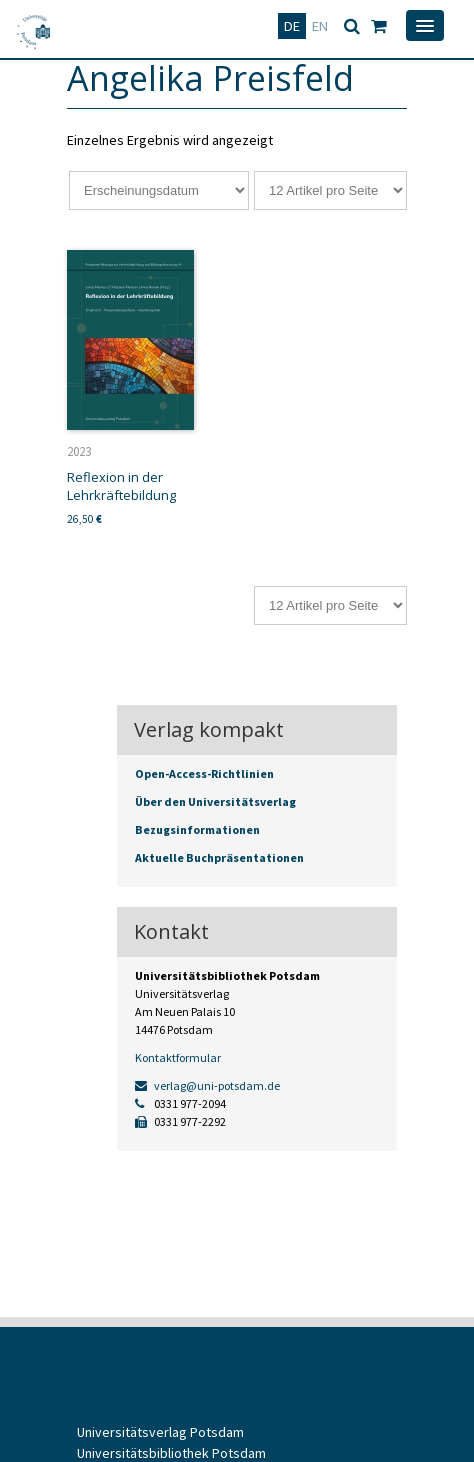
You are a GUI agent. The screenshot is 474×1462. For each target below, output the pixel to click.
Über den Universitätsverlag (215, 801)
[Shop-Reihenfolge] (159, 190)
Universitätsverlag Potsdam (160, 1432)
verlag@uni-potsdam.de (207, 1085)
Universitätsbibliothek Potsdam (171, 1453)
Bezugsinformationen (197, 829)
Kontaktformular (178, 1057)
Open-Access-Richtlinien (204, 773)
